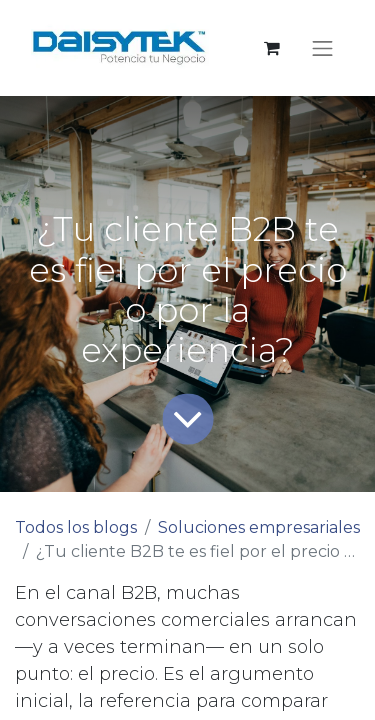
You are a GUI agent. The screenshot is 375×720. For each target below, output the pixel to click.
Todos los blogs (76, 527)
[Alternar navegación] (323, 48)
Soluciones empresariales (259, 527)
